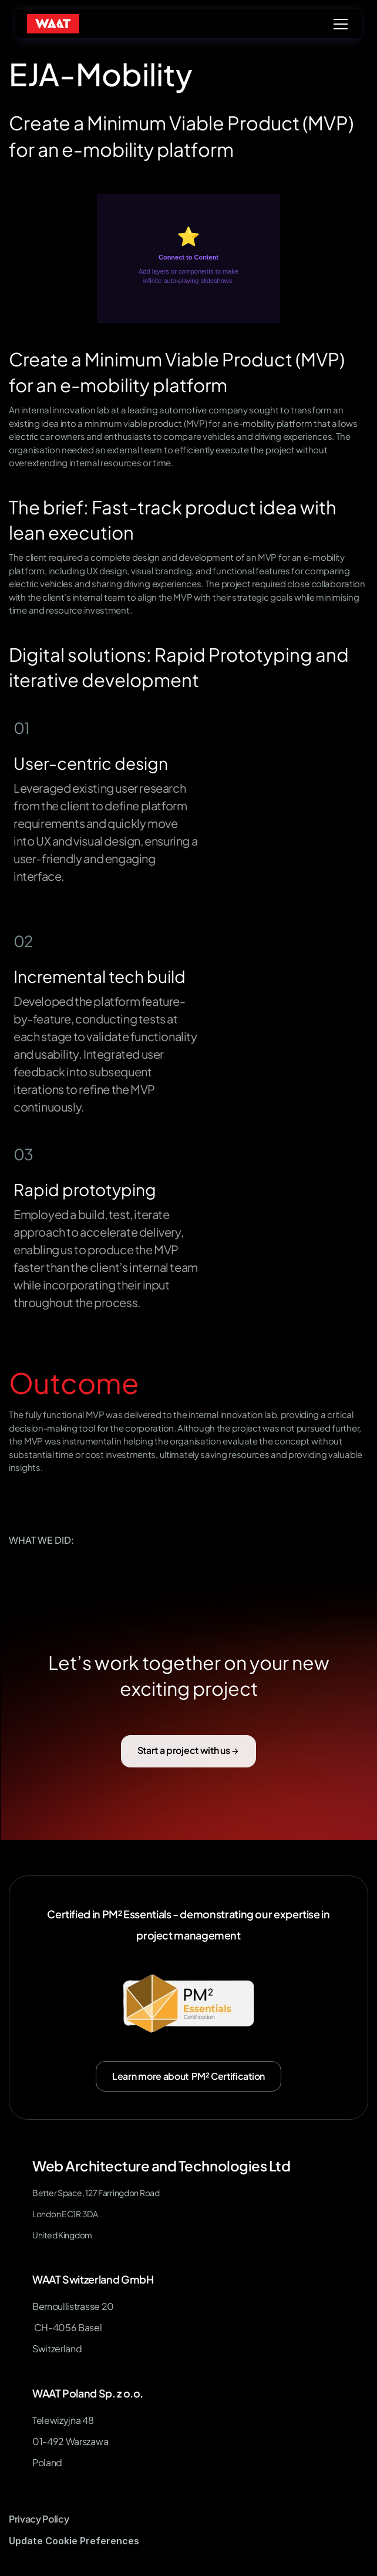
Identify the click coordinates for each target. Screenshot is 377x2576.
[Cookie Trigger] (74, 2541)
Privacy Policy (39, 2519)
